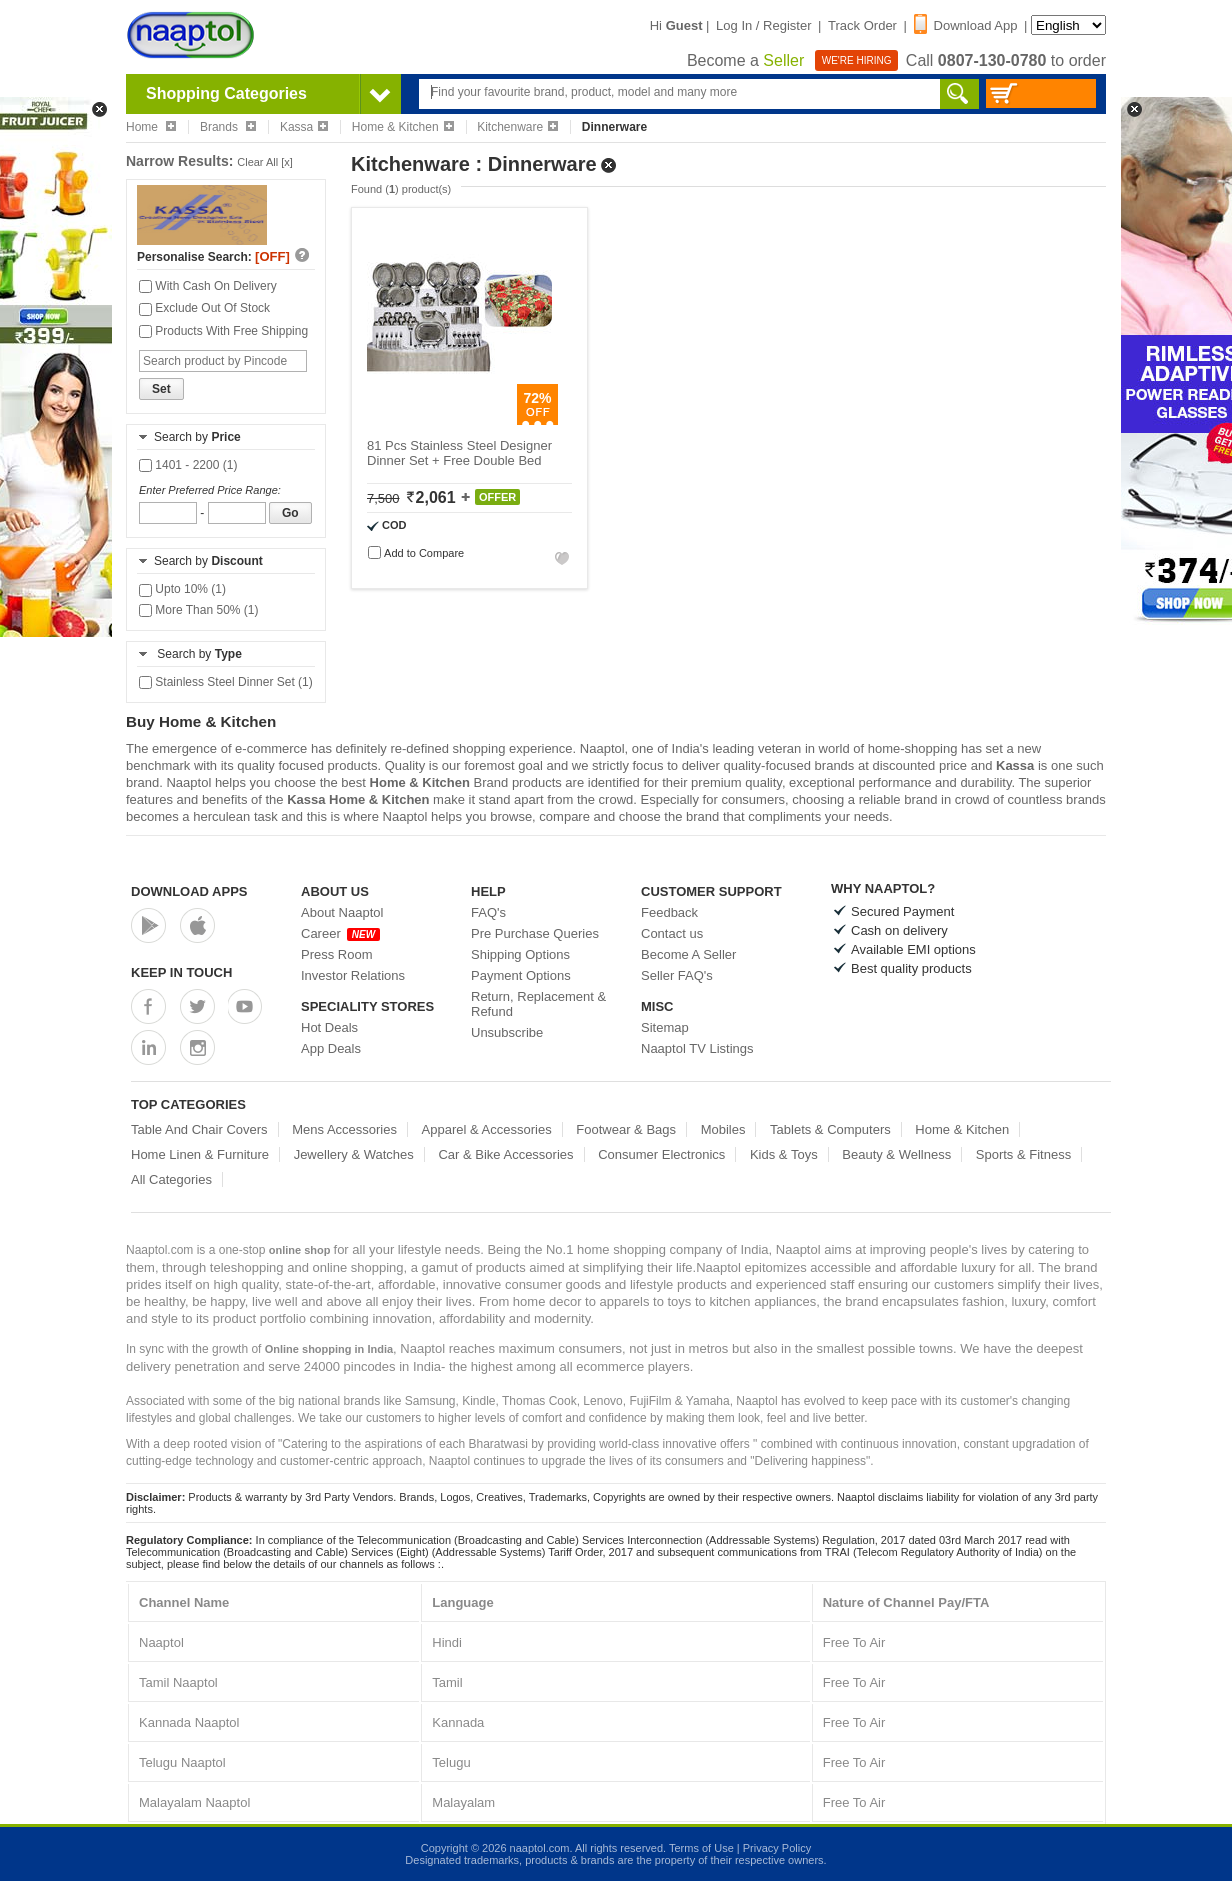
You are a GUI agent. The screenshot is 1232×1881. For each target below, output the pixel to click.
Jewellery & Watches (354, 1154)
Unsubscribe (507, 1032)
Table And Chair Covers (199, 1129)
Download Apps (189, 891)
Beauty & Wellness (896, 1154)
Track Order (862, 25)
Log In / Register (763, 25)
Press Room (337, 954)
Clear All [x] (265, 162)
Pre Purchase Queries (535, 933)
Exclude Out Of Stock (204, 308)
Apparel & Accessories (487, 1129)
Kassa (304, 127)
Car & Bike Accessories (505, 1154)
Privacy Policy (777, 1848)
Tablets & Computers (830, 1129)
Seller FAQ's (677, 975)
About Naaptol (342, 912)
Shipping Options (520, 954)
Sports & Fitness (1023, 1154)
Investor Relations (353, 975)
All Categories (171, 1179)
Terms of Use (701, 1848)
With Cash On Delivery (208, 286)
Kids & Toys (784, 1154)
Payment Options (521, 975)
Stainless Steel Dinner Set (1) (226, 682)
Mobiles (723, 1129)
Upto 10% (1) (182, 589)
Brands (228, 127)
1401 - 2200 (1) (188, 465)
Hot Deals (329, 1027)
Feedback (669, 912)
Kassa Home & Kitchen (358, 799)
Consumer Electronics (661, 1154)
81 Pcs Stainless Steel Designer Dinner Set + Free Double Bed (459, 453)
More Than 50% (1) (199, 610)
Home (151, 127)
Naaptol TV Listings (697, 1048)
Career (340, 933)
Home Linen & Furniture (200, 1154)
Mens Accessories (344, 1129)
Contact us (672, 933)
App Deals (331, 1048)
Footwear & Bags (626, 1129)
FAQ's (488, 912)
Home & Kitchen (403, 127)
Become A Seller (688, 954)
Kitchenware (517, 127)
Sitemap (665, 1027)
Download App (966, 25)
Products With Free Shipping (223, 331)
